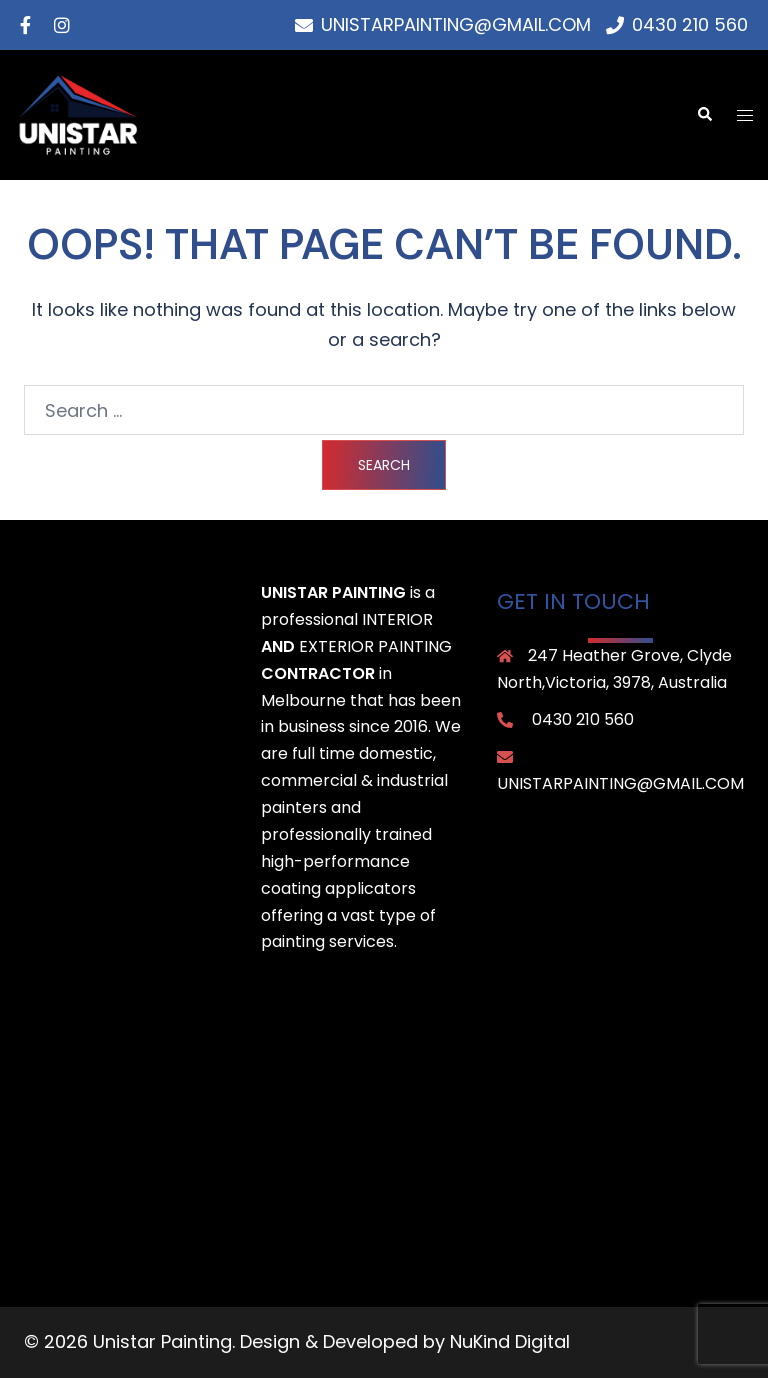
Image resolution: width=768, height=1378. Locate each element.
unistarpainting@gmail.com (620, 783)
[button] (704, 115)
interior (397, 619)
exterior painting (375, 646)
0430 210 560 (583, 719)
